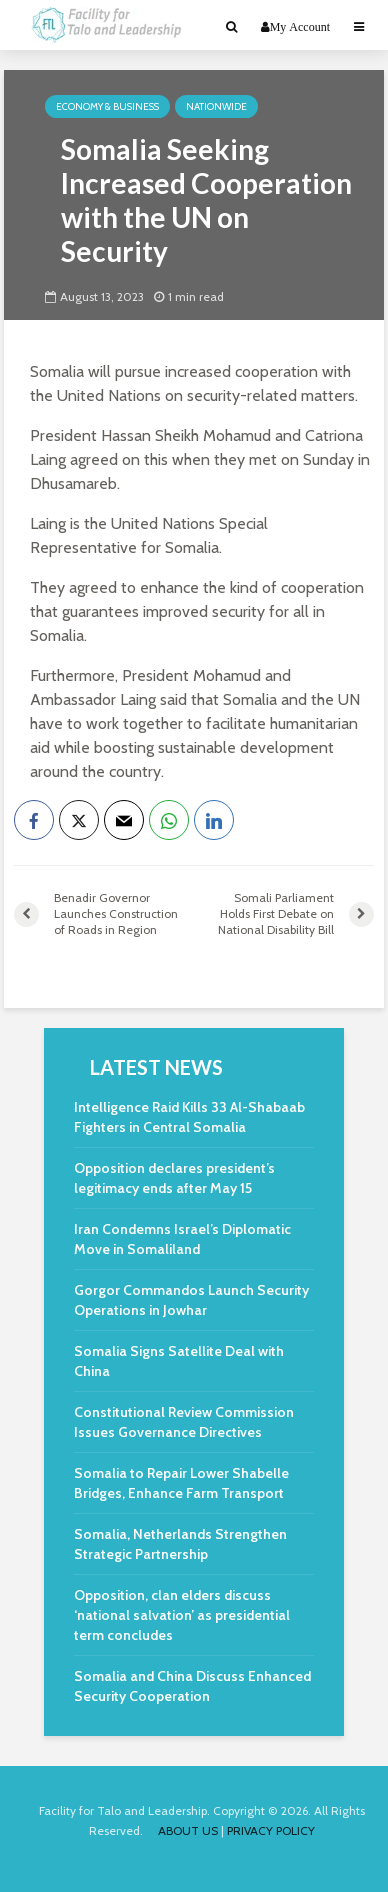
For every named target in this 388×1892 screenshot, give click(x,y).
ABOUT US (188, 1830)
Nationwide (216, 106)
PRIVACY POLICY (271, 1830)
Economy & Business (107, 106)
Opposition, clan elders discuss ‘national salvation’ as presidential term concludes (182, 1615)
